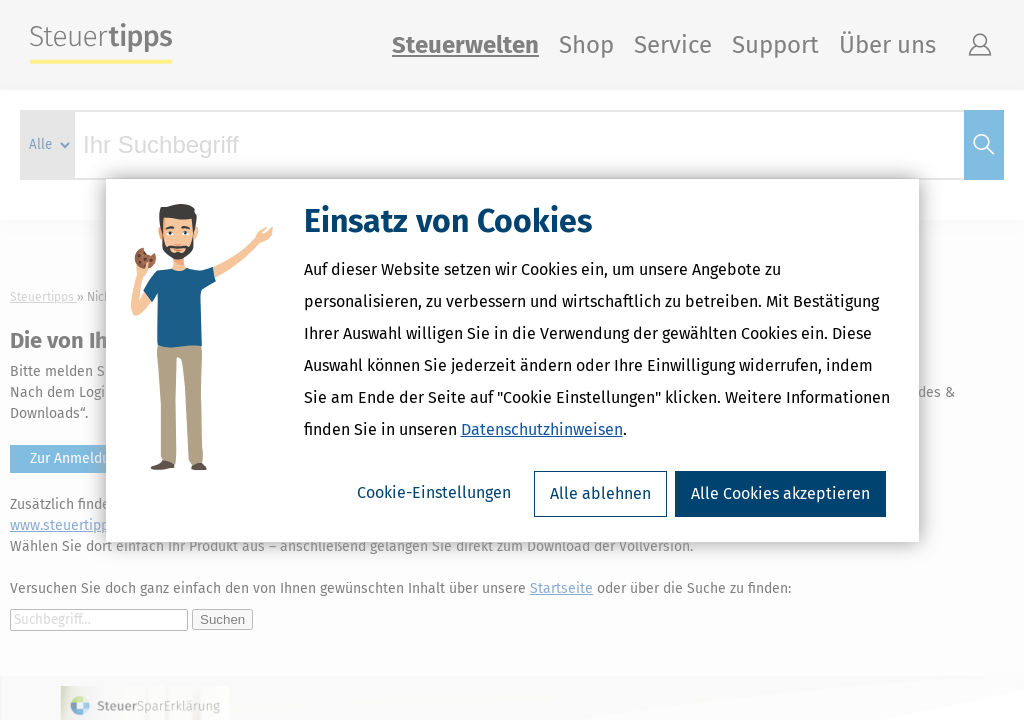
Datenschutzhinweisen (542, 429)
